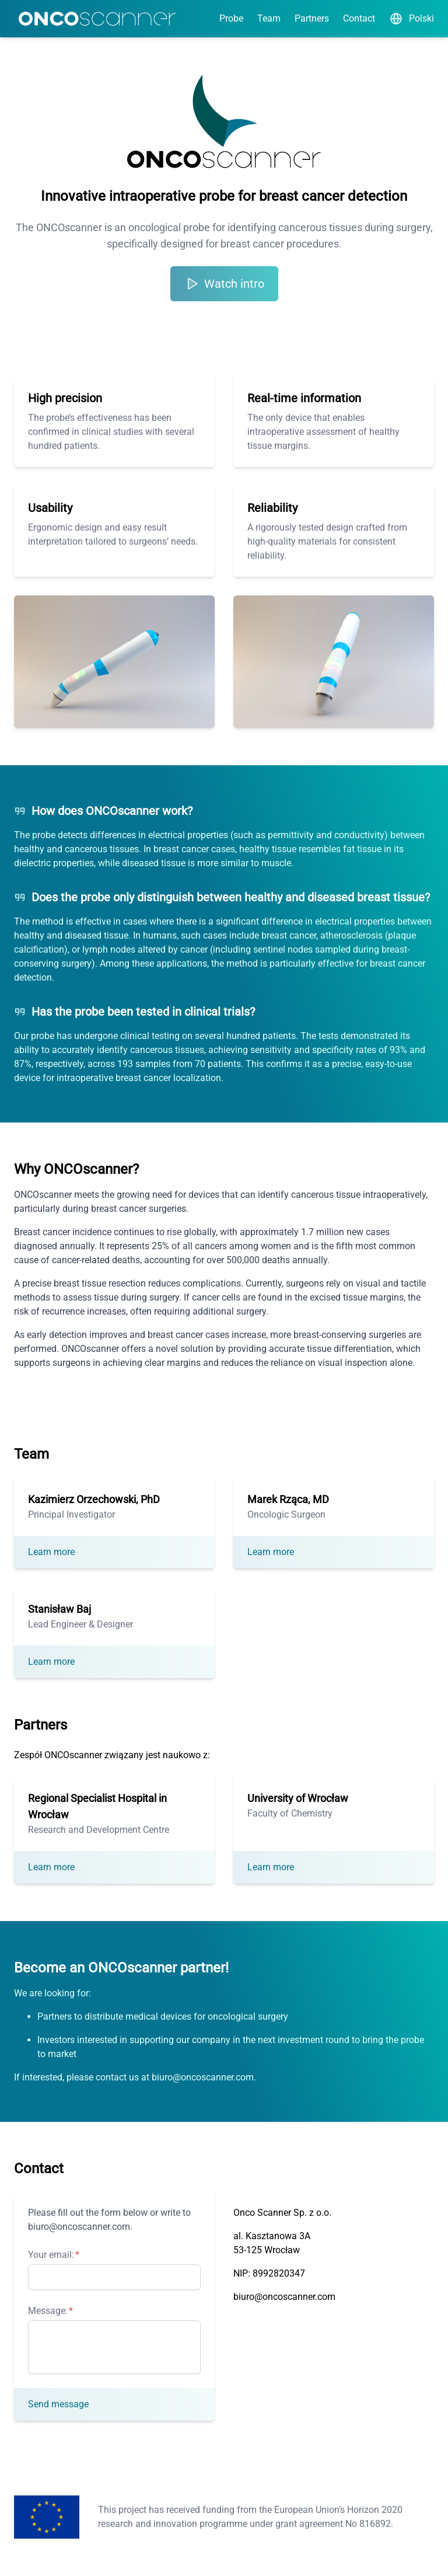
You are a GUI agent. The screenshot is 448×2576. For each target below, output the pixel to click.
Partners (312, 18)
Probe (231, 18)
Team (269, 18)
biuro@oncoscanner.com (284, 2296)
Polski (411, 19)
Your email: (51, 2254)
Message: (48, 2310)
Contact (359, 18)
